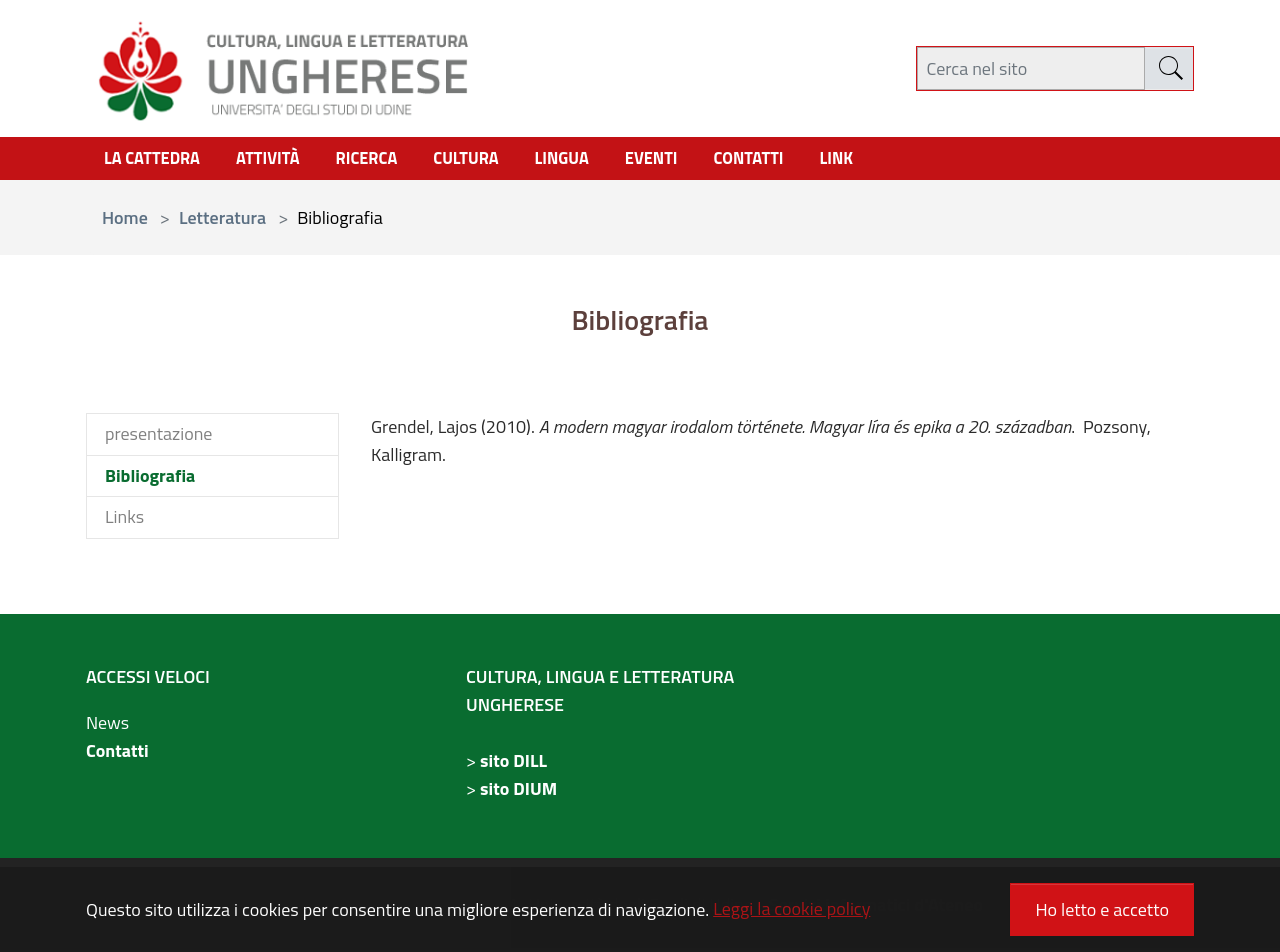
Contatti (117, 754)
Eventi (688, 160)
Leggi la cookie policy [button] (791, 908)
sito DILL (513, 764)
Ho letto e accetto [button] (1102, 909)
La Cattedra (156, 160)
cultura (491, 160)
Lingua (593, 160)
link (883, 160)
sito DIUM (518, 792)
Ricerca (385, 160)
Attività (280, 160)
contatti (791, 160)
